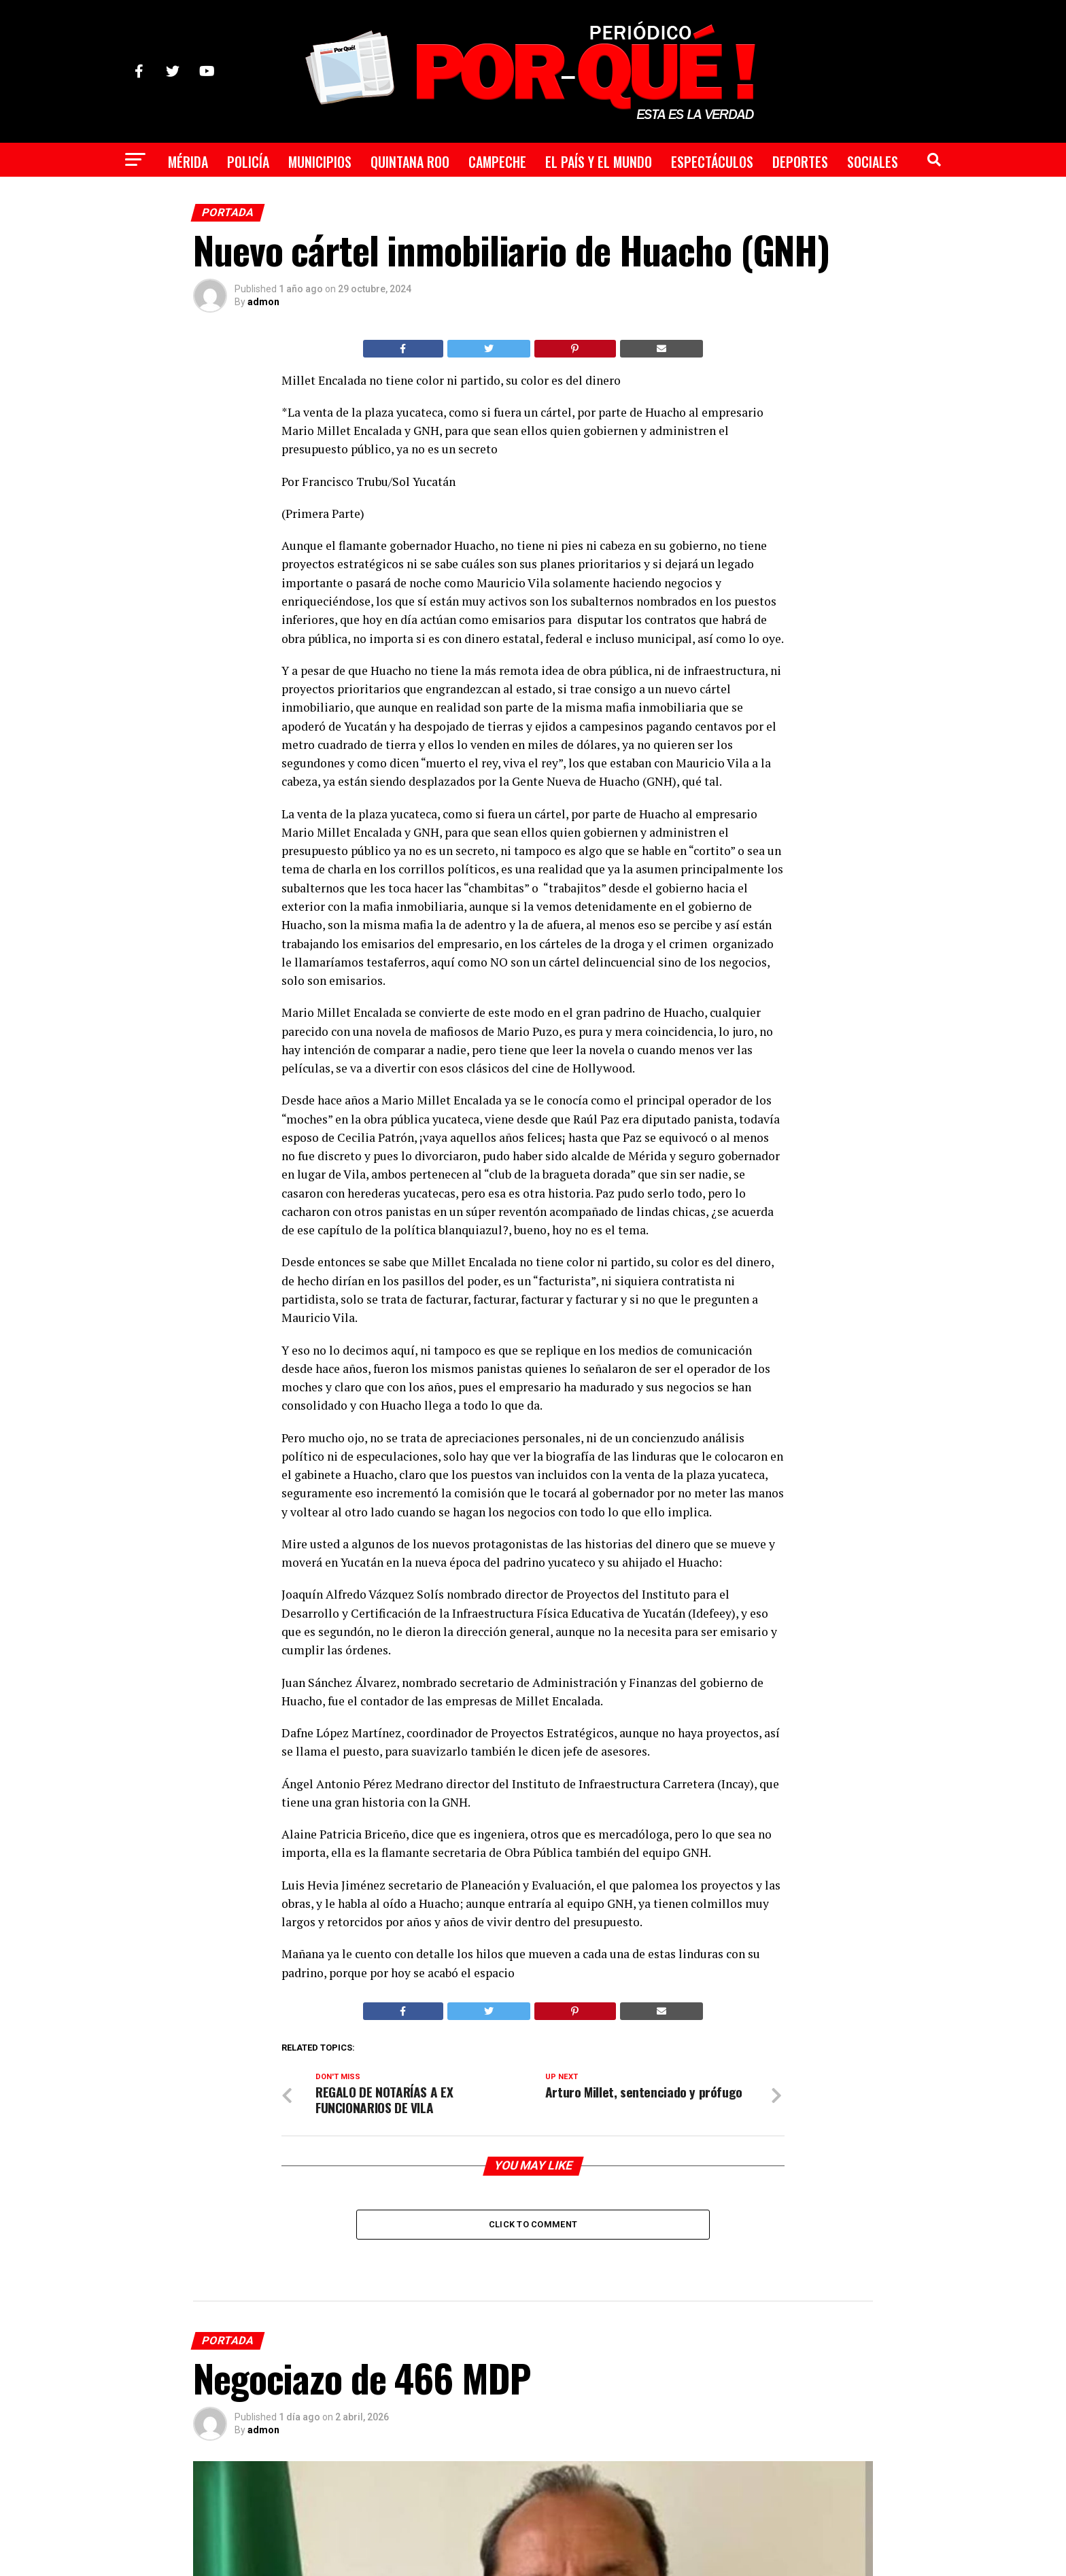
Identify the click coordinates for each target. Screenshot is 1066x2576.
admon (263, 301)
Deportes (800, 162)
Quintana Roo (410, 162)
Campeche (497, 162)
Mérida (188, 162)
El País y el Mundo (598, 162)
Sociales (872, 162)
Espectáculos (712, 162)
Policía (248, 162)
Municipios (319, 162)
